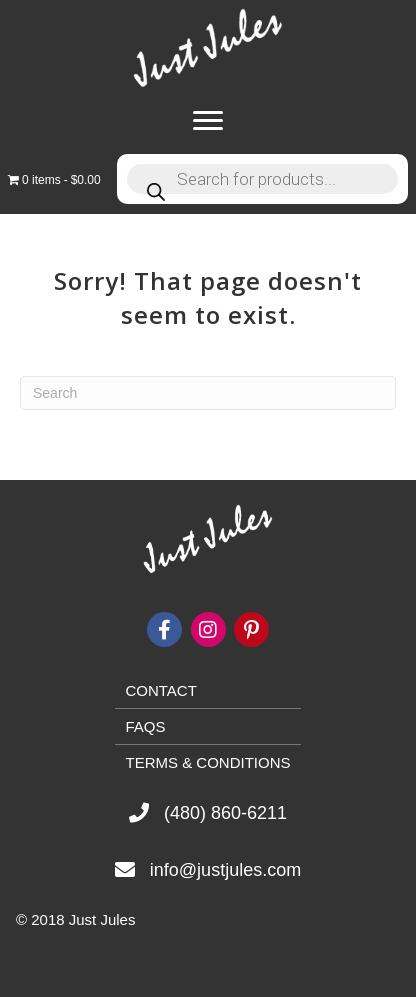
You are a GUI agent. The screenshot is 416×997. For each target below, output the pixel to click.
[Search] (208, 393)
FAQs (145, 726)
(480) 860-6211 (225, 813)
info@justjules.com (225, 870)
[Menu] (208, 121)
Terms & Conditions (207, 762)
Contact (160, 690)
